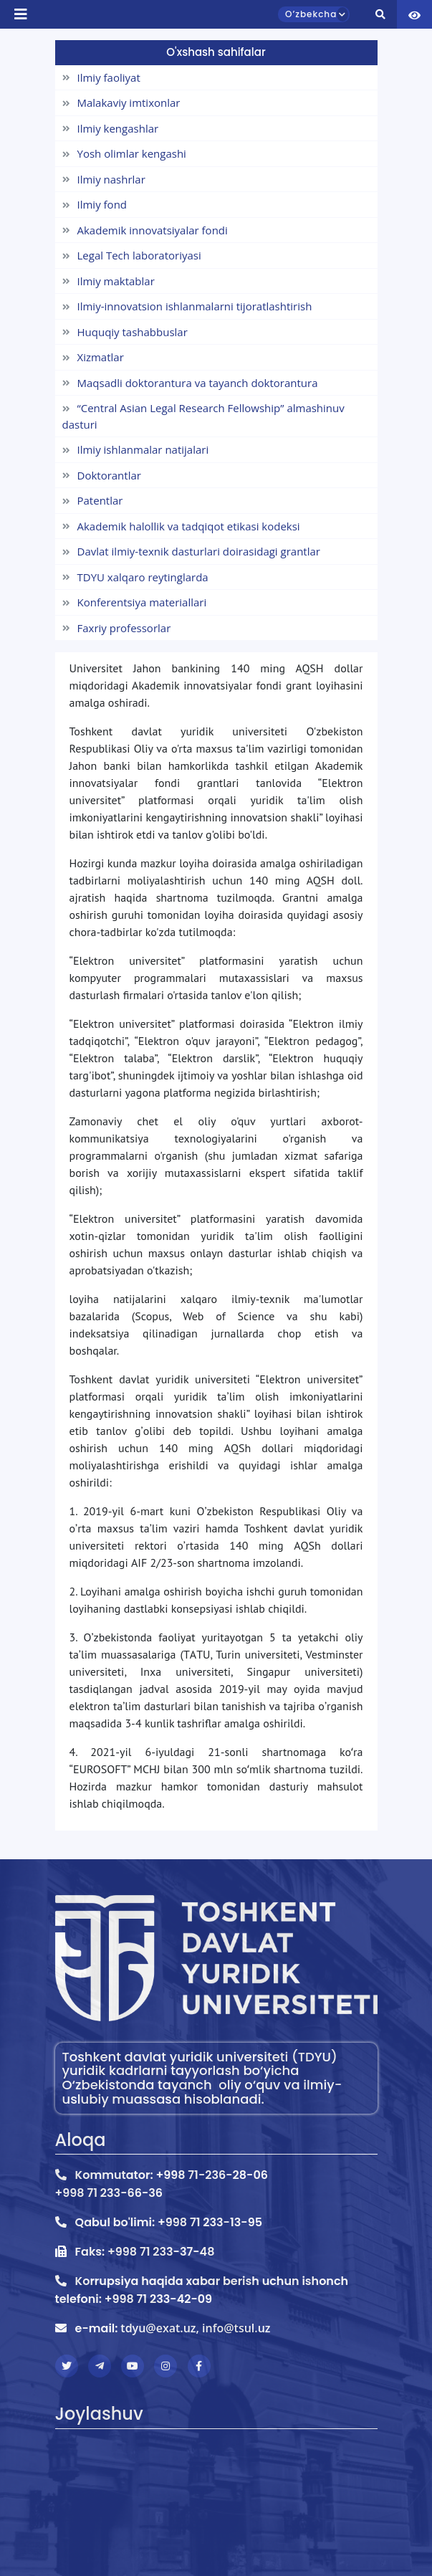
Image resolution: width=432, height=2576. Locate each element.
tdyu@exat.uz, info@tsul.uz (195, 2328)
